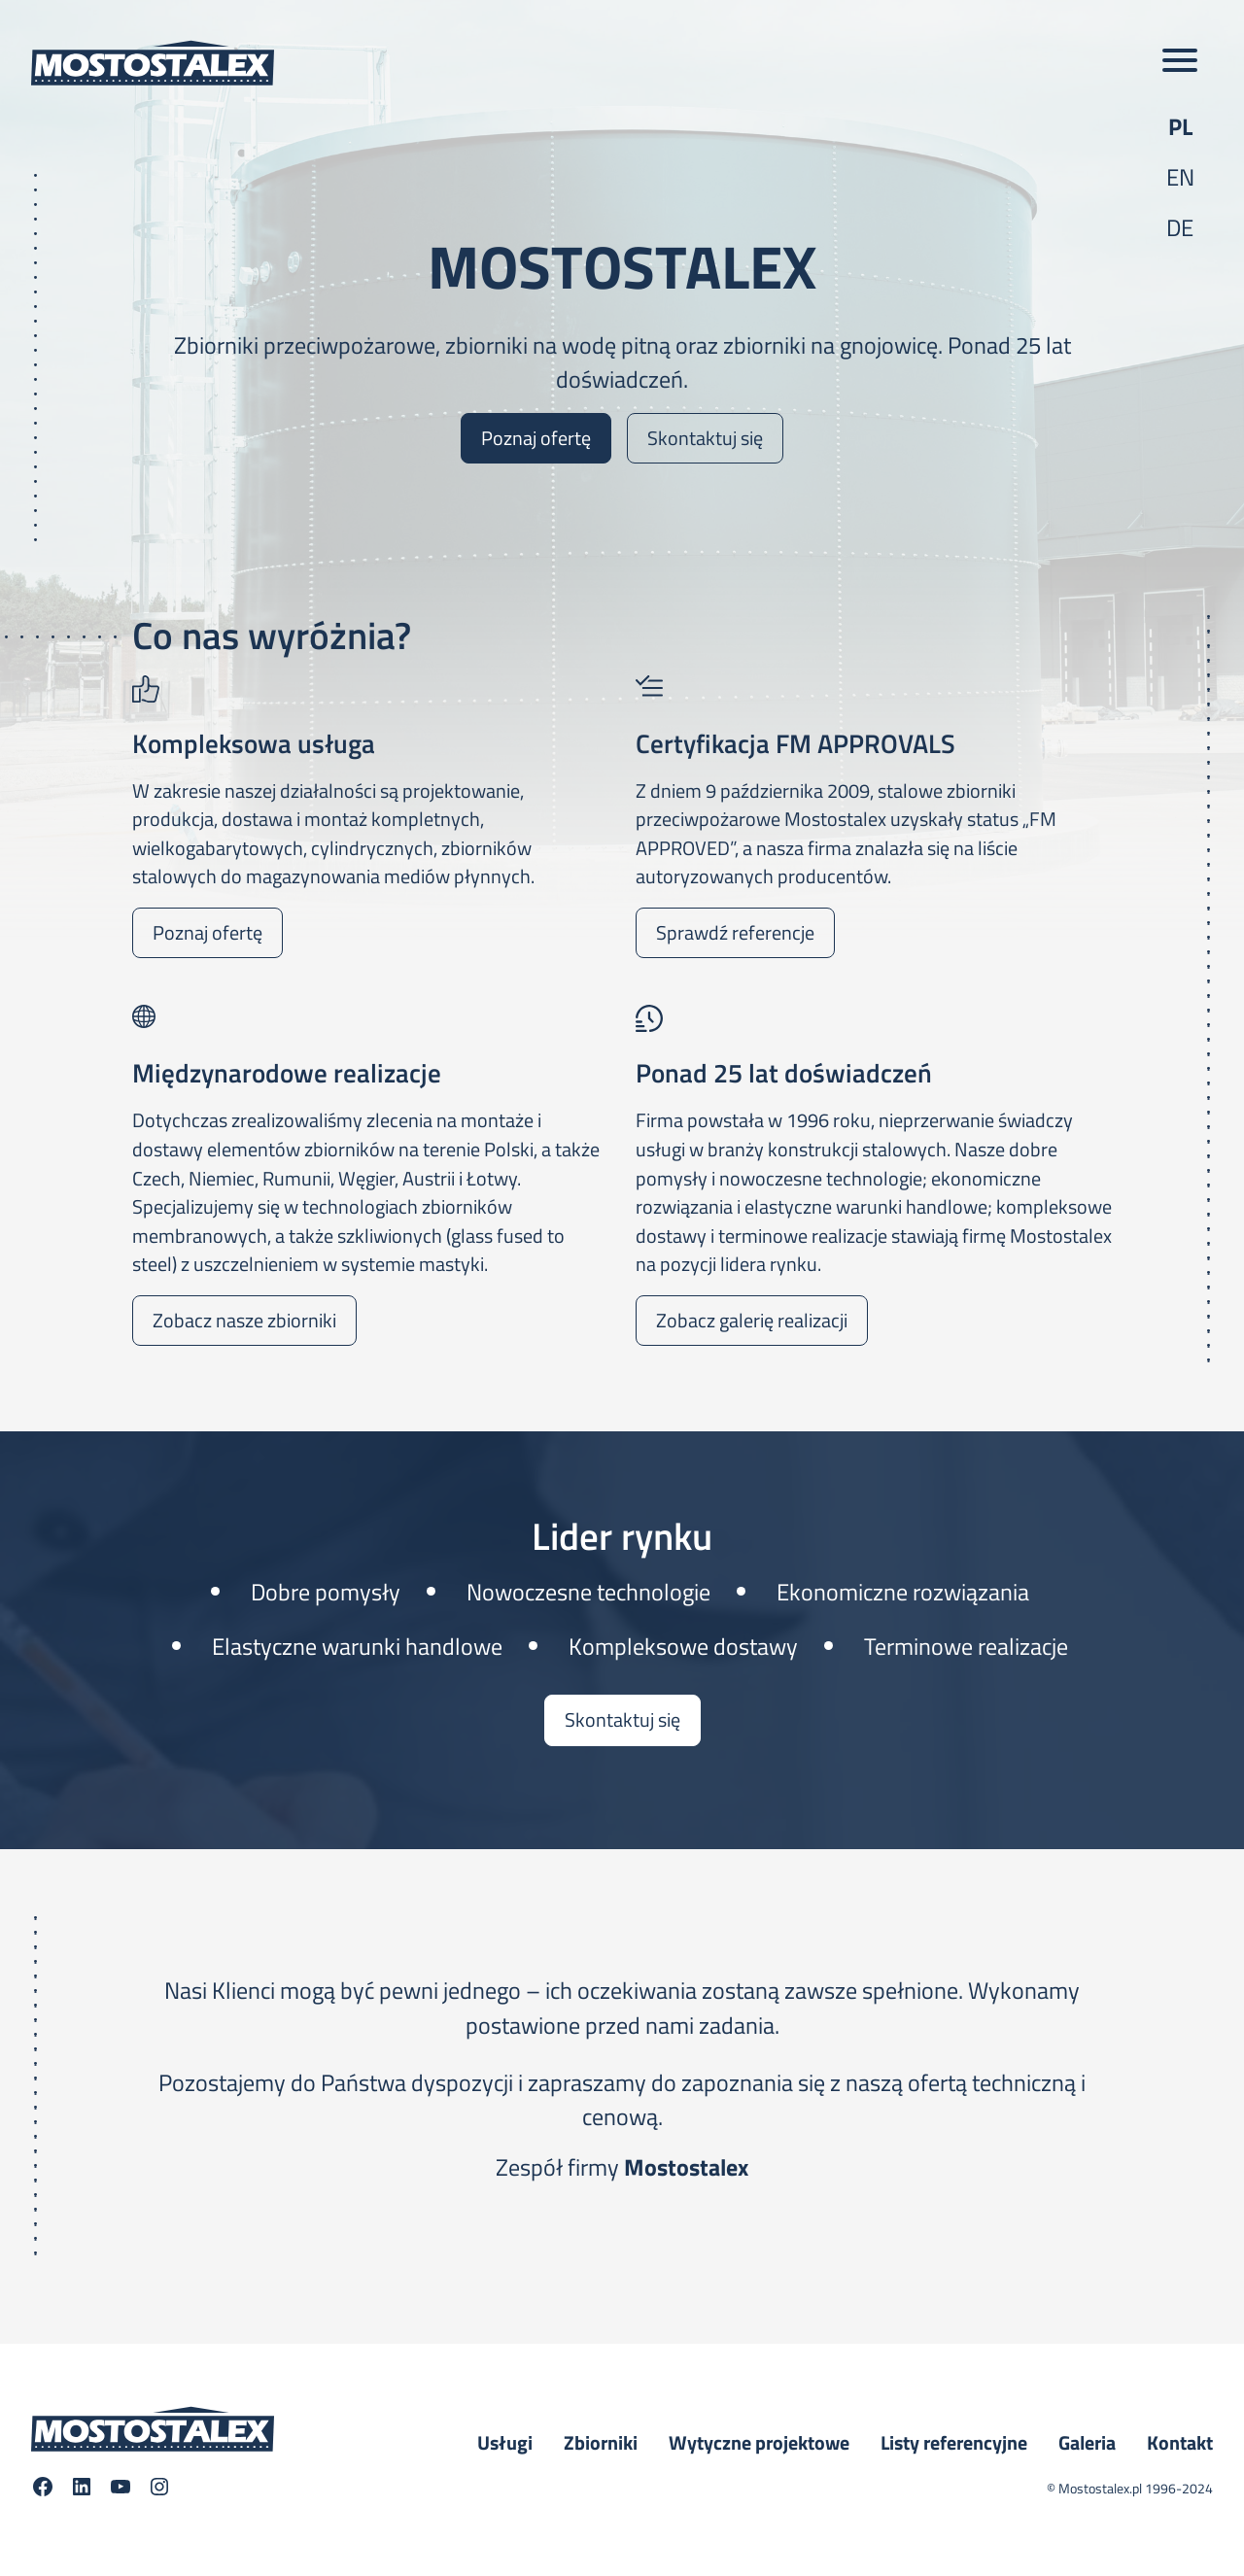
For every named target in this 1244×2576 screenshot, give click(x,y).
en (1180, 176)
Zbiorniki (601, 2442)
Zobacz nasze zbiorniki (244, 1320)
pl (1180, 126)
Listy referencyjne (954, 2442)
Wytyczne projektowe (759, 2442)
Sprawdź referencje (735, 932)
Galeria (1087, 2442)
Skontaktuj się (705, 438)
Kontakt (1180, 2442)
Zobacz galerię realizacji (751, 1320)
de (1179, 227)
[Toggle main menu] (1180, 62)
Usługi (505, 2442)
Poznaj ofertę (536, 438)
